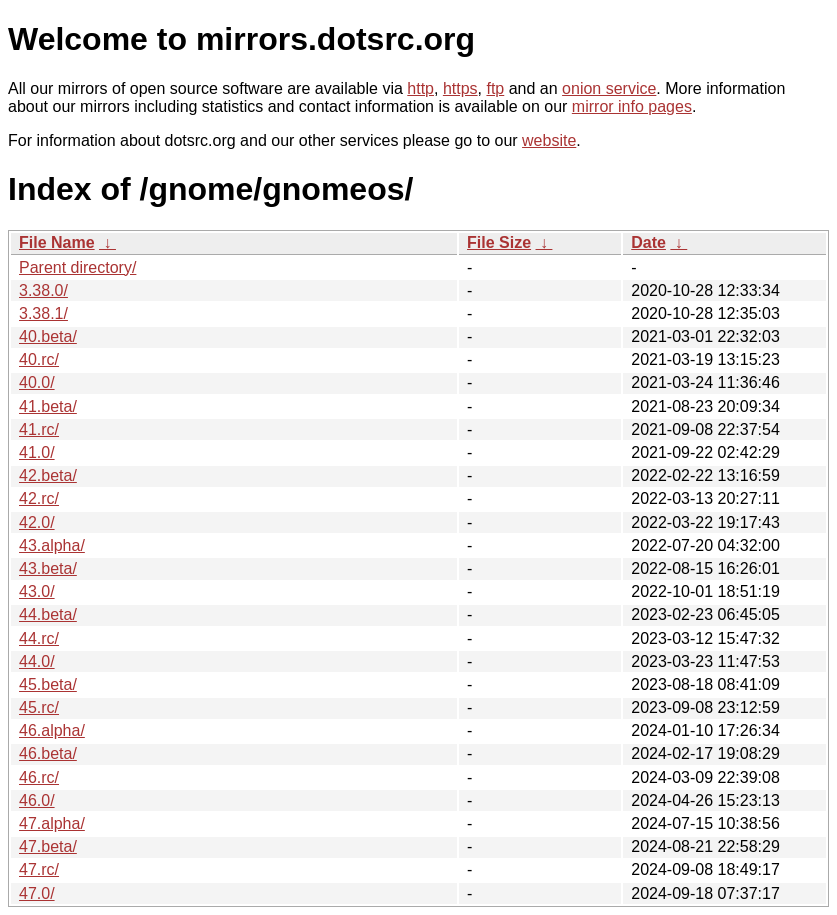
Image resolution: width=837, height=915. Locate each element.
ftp (495, 88)
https (460, 88)
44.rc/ (39, 638)
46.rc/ (39, 777)
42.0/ (37, 522)
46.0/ (37, 800)
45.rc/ (39, 707)
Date (648, 242)
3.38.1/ (43, 313)
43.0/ (37, 591)
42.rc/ (39, 498)
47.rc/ (39, 869)
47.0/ (37, 893)
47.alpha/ (52, 823)
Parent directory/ (77, 267)
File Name (57, 242)
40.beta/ (48, 336)
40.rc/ (39, 359)
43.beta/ (48, 568)
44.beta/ (48, 614)
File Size (499, 242)
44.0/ (37, 661)
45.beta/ (48, 684)
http (420, 88)
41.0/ (37, 452)
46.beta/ (48, 753)
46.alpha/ (52, 730)
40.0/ (37, 382)
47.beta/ (48, 846)
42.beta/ (48, 475)
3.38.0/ (43, 290)
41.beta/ (48, 406)
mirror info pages (632, 106)
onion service (609, 88)
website (549, 140)
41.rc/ (39, 429)
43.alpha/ (52, 545)
